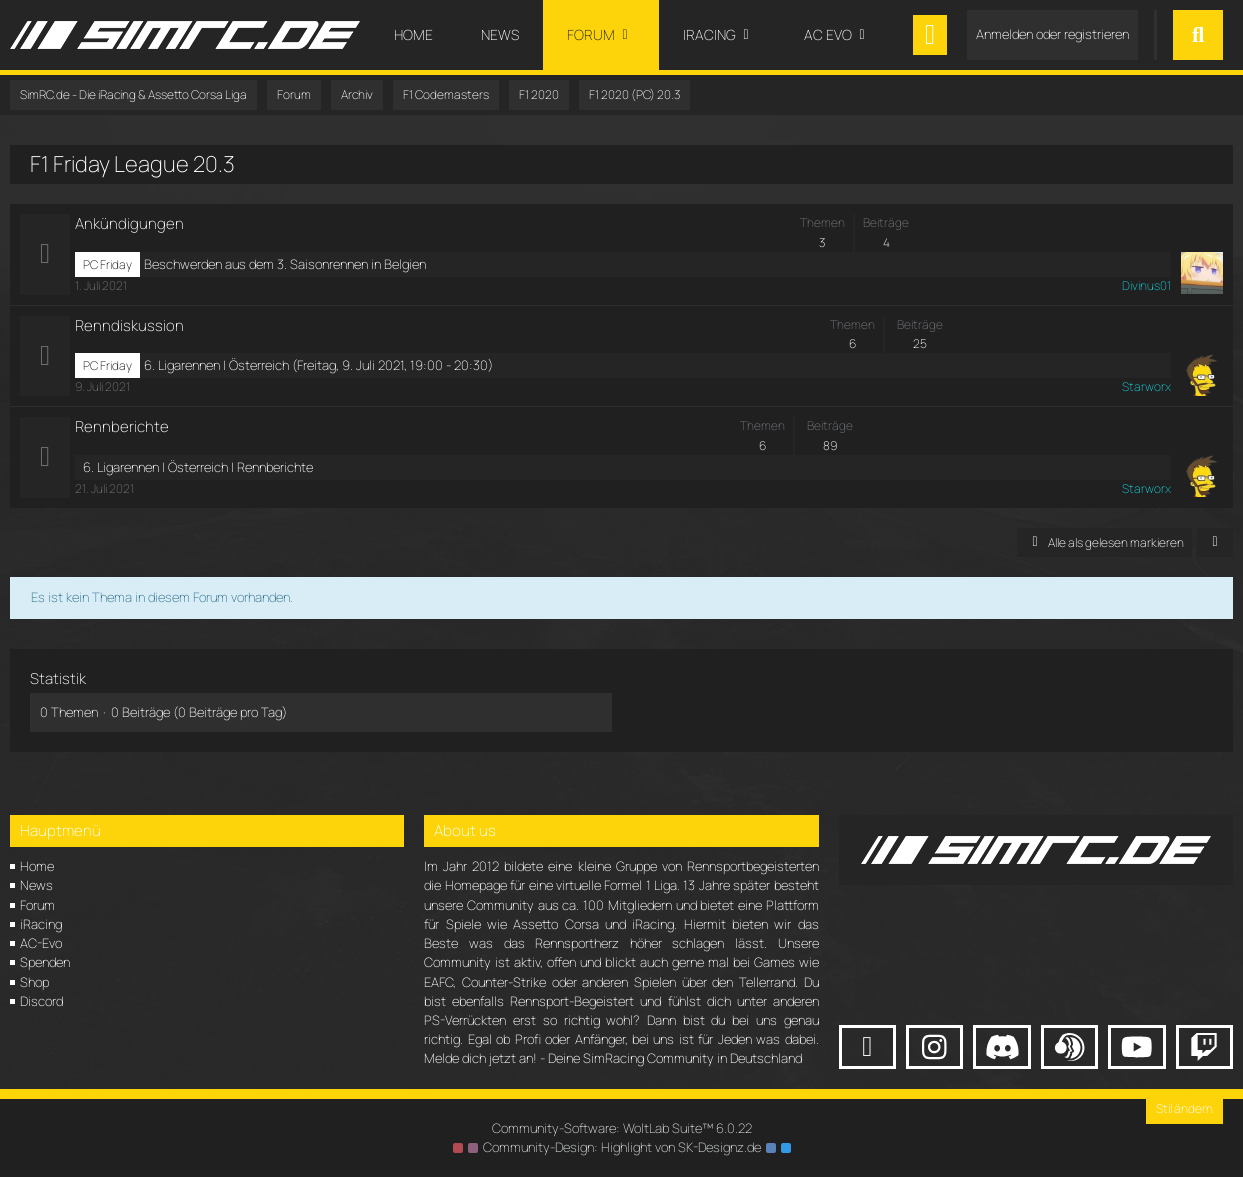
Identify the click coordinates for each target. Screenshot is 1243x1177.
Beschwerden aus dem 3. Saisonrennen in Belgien (285, 264)
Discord (41, 1001)
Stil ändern (1184, 1108)
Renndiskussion (129, 325)
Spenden (45, 962)
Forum (37, 905)
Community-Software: (622, 1128)
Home (37, 866)
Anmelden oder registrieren (1052, 34)
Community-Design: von (622, 1147)
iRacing (41, 924)
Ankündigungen (129, 223)
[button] (1215, 543)
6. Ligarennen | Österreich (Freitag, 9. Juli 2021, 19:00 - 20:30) (318, 365)
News (36, 885)
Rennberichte (122, 426)
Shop (34, 982)
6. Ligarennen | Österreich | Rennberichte (198, 467)
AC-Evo (41, 943)
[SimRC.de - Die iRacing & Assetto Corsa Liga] (185, 35)
